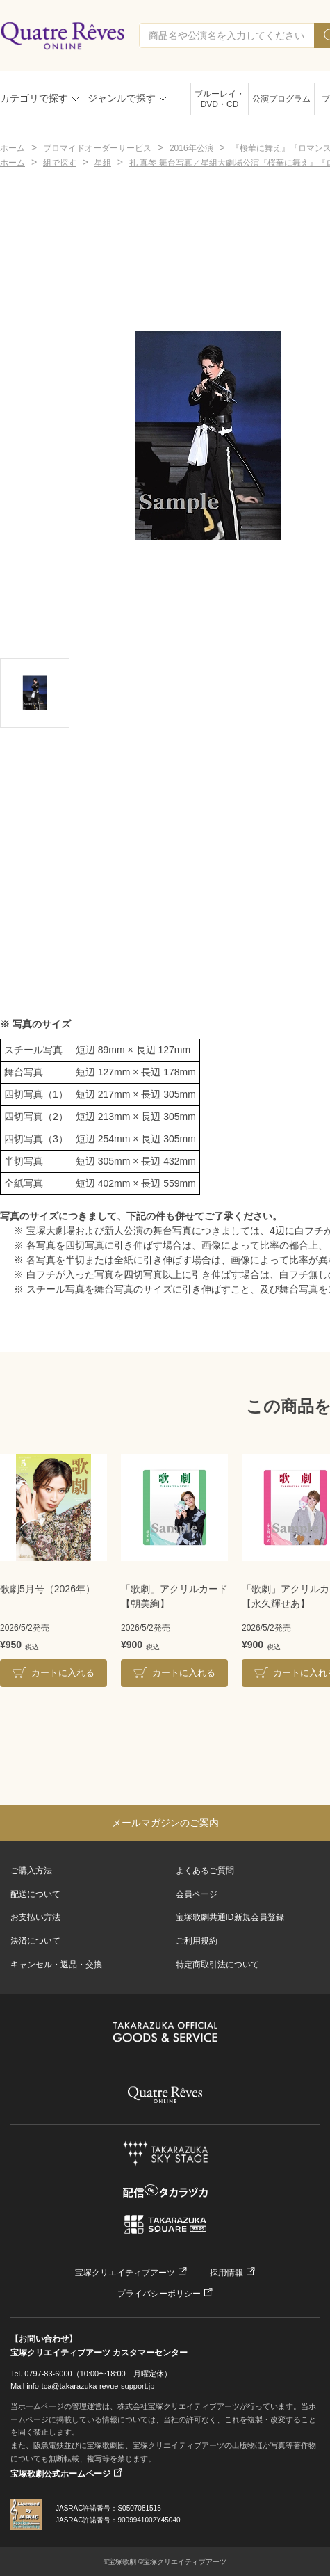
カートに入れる (62, 1672)
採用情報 (226, 2273)
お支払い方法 (35, 1917)
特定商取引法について (217, 1964)
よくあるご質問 (205, 1870)
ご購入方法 (31, 1870)
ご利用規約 (196, 1941)
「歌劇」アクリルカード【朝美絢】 (174, 1596)
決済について (35, 1941)
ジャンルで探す (122, 98)
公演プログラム (281, 99)
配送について (35, 1894)
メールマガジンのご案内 (165, 1822)
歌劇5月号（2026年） (47, 1588)
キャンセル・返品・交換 (56, 1964)
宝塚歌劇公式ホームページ (60, 2474)
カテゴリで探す (34, 98)
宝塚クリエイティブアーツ (125, 2273)
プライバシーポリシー (159, 2293)
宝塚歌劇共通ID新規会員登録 (230, 1917)
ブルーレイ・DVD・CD (220, 99)
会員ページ (196, 1894)
